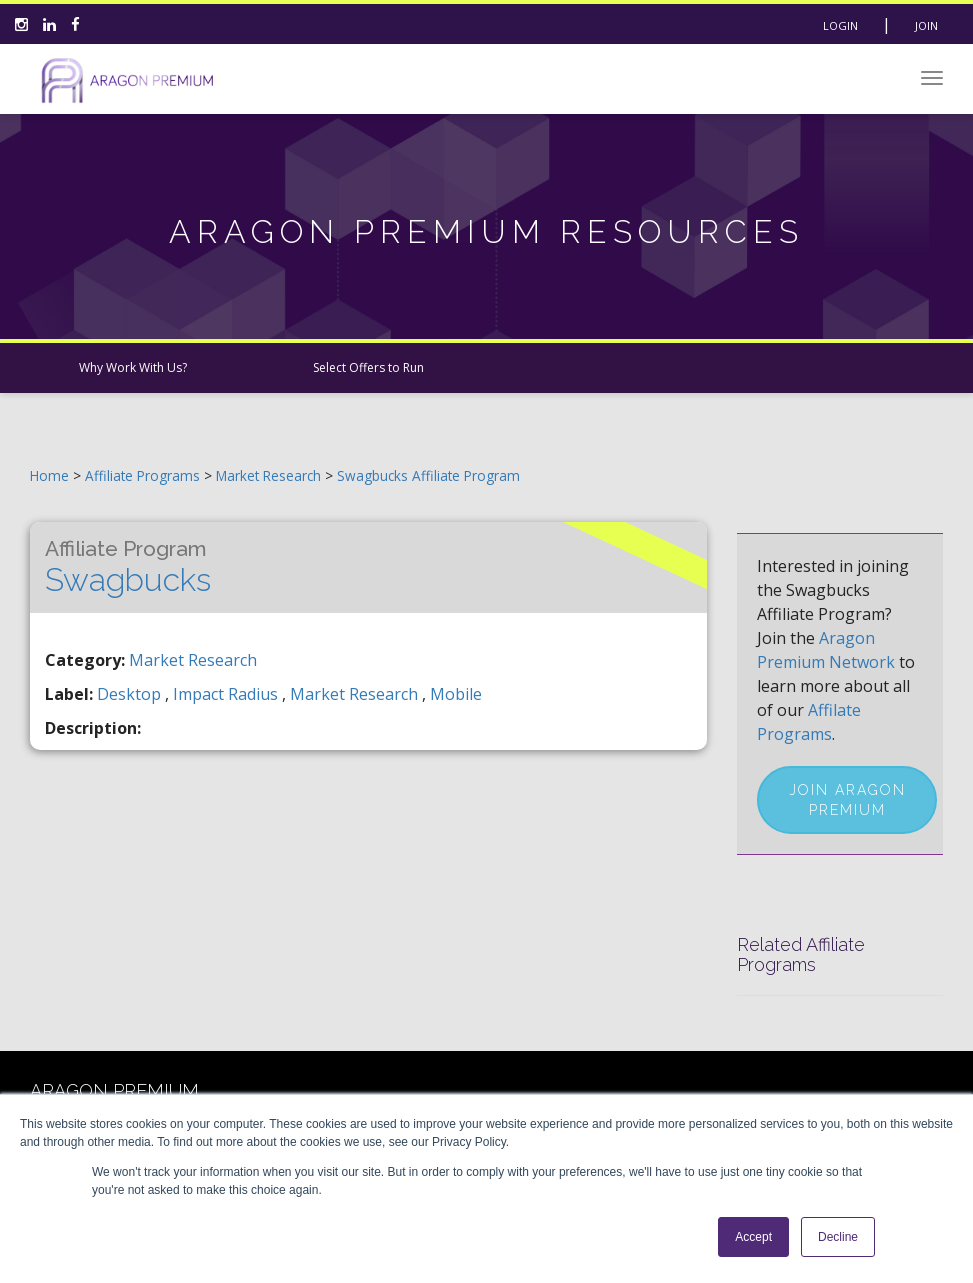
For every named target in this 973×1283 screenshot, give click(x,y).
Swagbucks (128, 567)
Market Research (270, 475)
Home (49, 475)
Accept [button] (753, 1237)
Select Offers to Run (368, 367)
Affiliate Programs (142, 475)
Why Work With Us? (133, 367)
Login (840, 25)
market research (356, 694)
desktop (131, 694)
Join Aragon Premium (847, 800)
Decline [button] (838, 1237)
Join (926, 25)
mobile (456, 694)
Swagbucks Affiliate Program (428, 475)
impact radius (227, 694)
